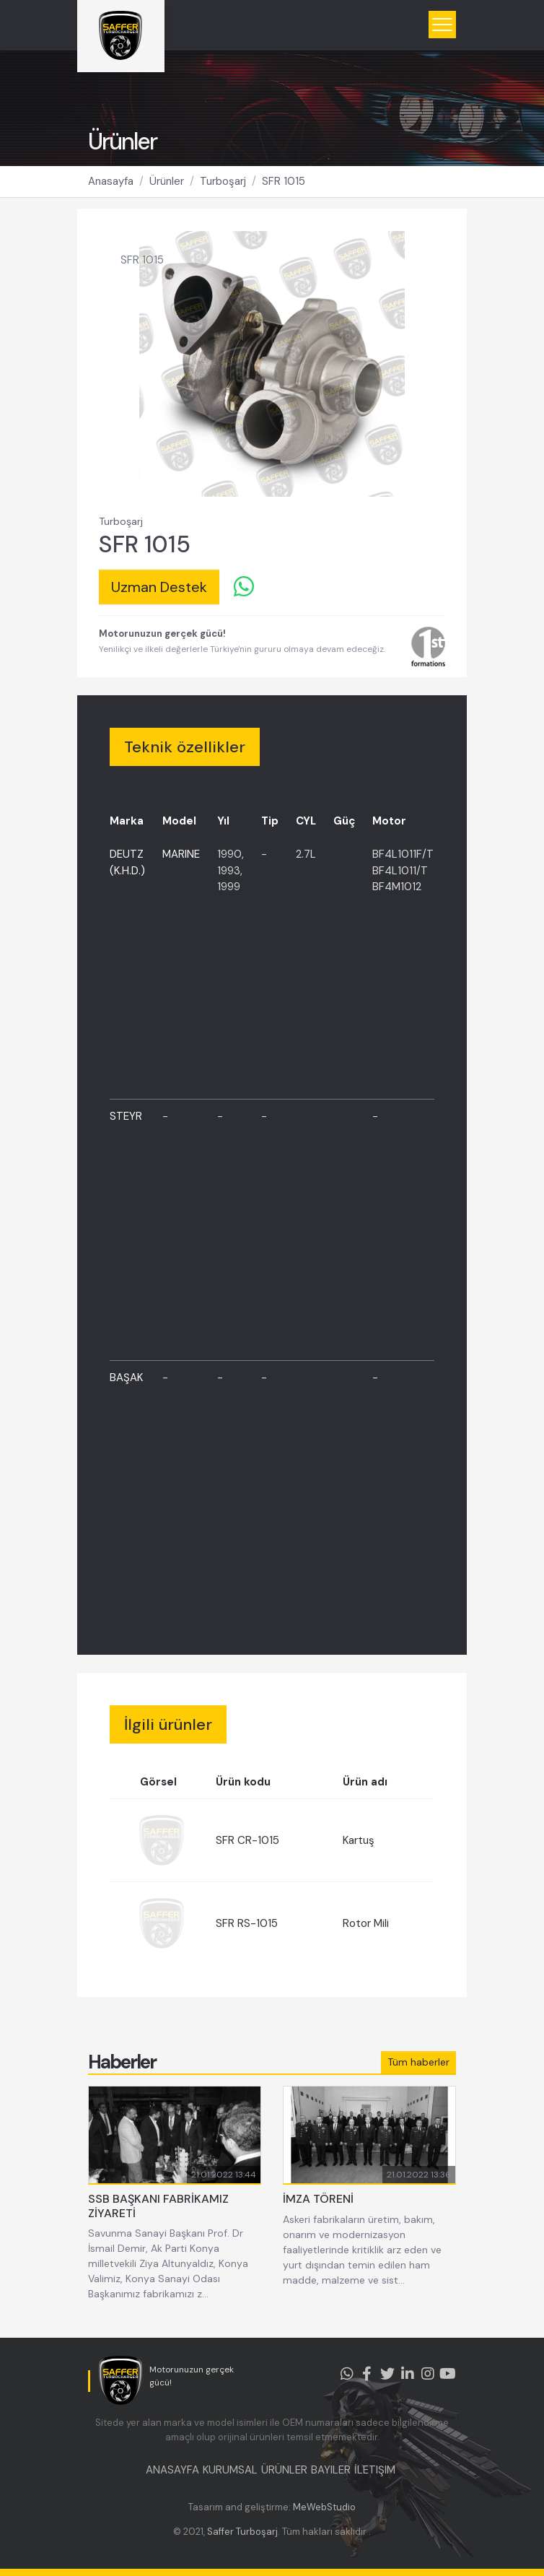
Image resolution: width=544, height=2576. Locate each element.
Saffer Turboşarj (242, 2531)
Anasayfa (110, 181)
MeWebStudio (324, 2507)
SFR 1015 (283, 181)
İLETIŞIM (374, 2470)
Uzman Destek (159, 587)
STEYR (126, 1116)
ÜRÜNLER (284, 2470)
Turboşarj (223, 181)
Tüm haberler (418, 2061)
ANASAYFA (172, 2470)
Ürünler (166, 181)
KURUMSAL (230, 2470)
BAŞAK (126, 1377)
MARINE (181, 854)
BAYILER (331, 2470)
